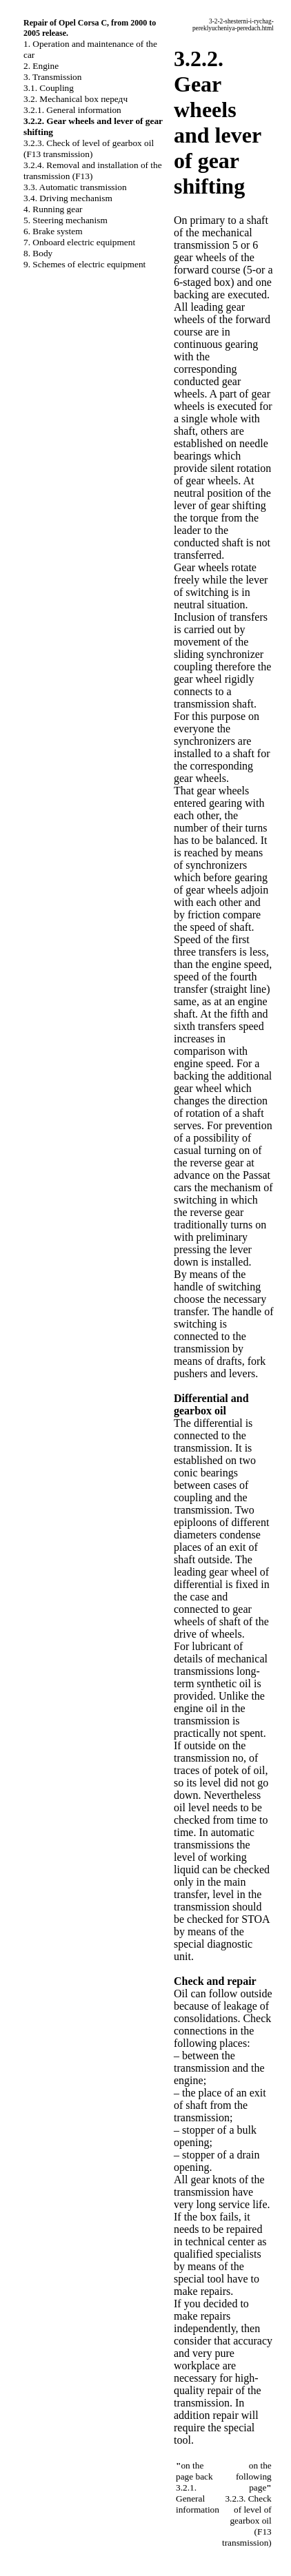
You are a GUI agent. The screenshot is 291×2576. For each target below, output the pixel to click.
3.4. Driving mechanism (67, 198)
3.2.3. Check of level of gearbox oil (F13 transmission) (88, 148)
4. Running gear (53, 209)
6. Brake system (53, 231)
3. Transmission (52, 77)
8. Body (37, 253)
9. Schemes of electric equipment (84, 264)
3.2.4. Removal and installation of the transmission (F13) (92, 170)
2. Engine (41, 66)
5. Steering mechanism (65, 220)
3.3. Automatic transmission (75, 187)
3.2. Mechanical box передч (75, 99)
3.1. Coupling (48, 88)
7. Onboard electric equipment (79, 242)
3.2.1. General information (72, 110)
